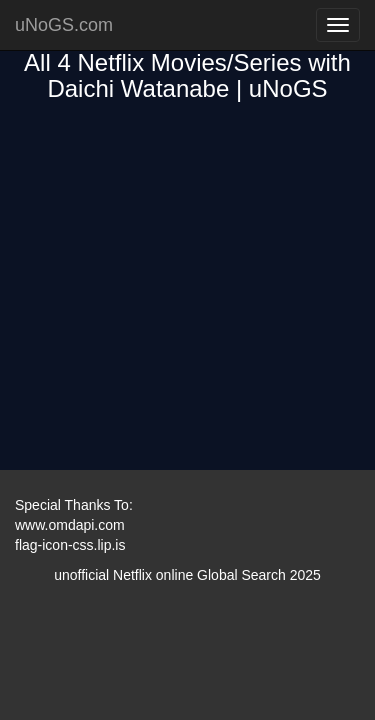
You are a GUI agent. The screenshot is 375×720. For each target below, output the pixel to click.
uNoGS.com (64, 25)
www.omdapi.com (70, 525)
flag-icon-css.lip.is (70, 545)
